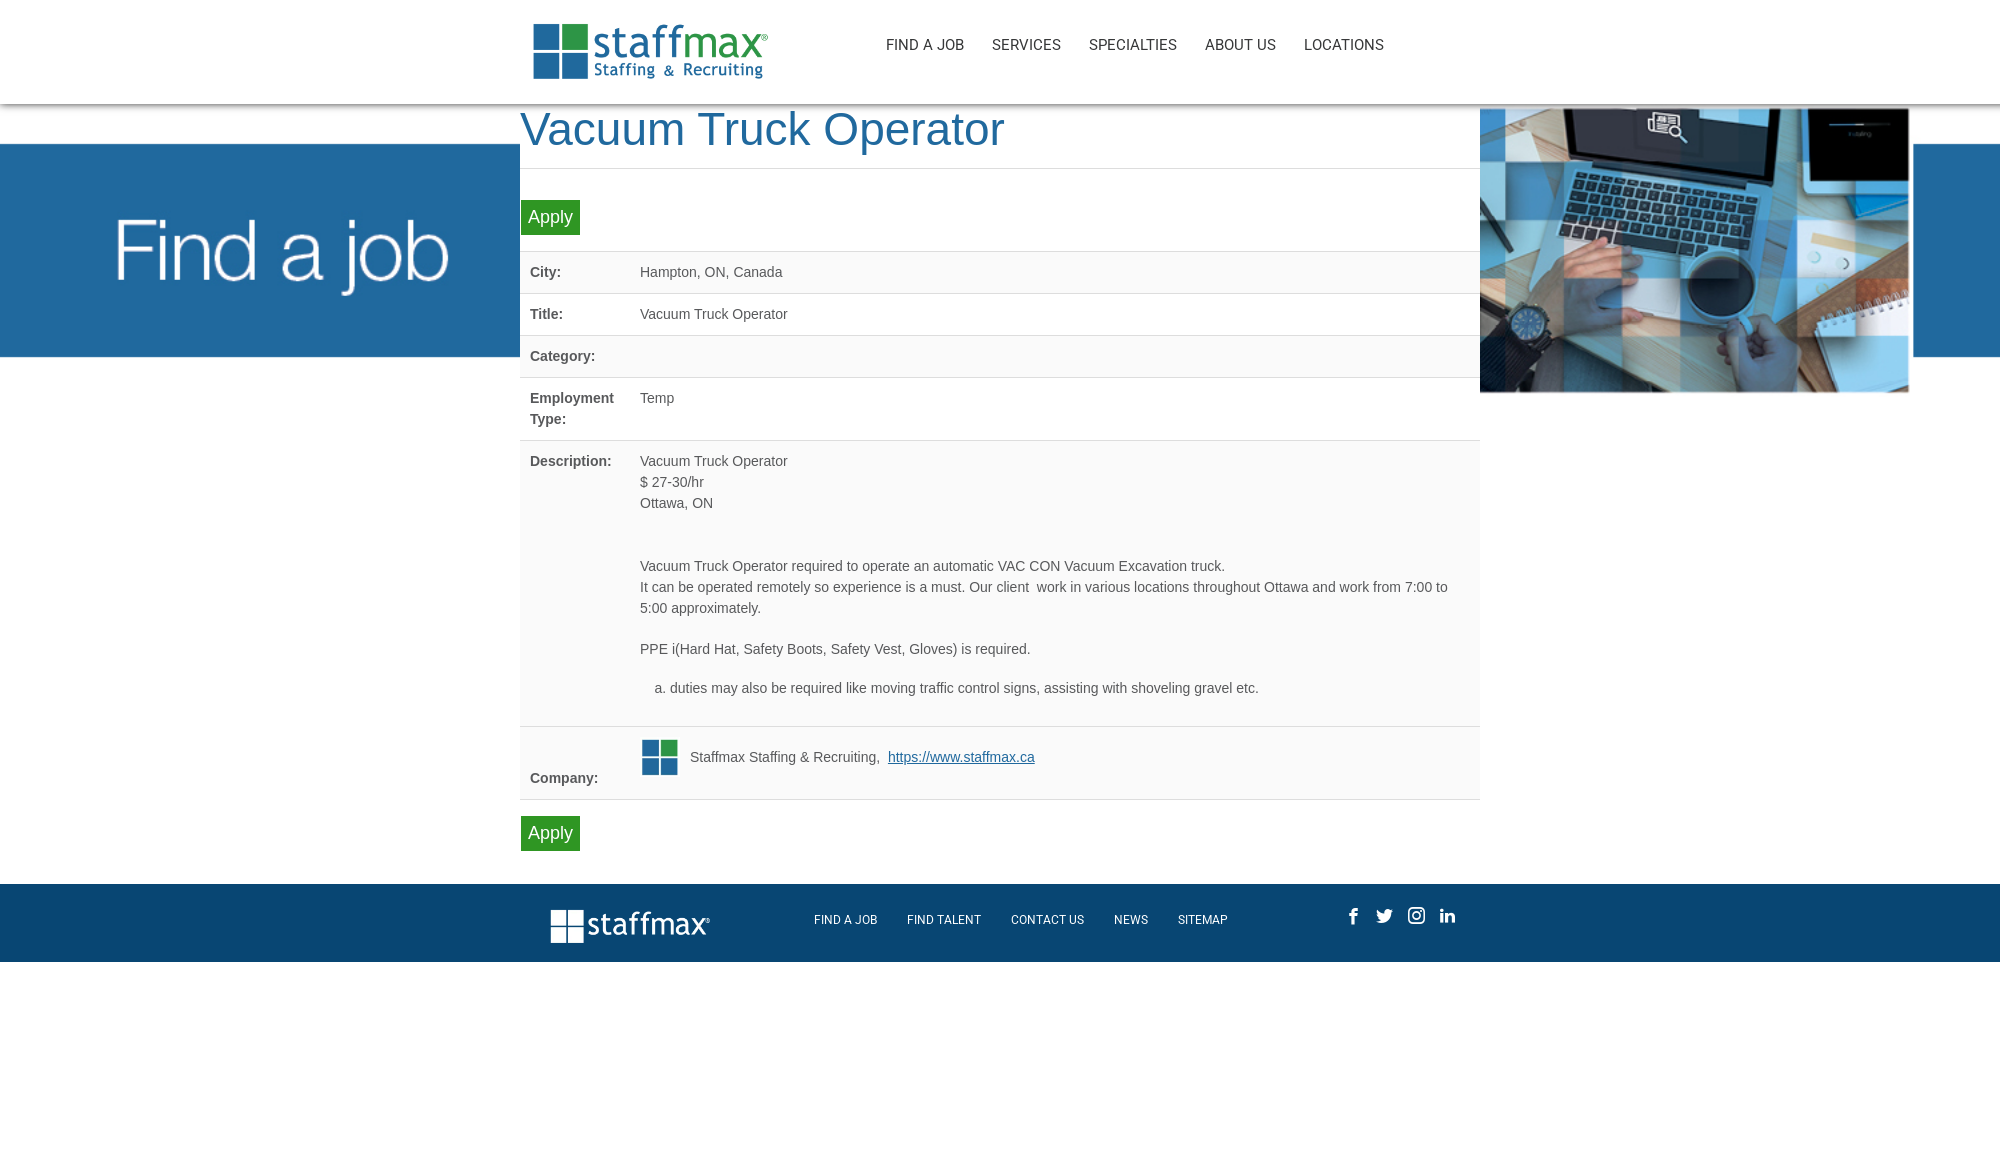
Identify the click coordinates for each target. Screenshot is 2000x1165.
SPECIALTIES (1133, 45)
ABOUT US (1240, 45)
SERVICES (1026, 45)
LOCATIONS (1344, 45)
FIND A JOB (925, 45)
